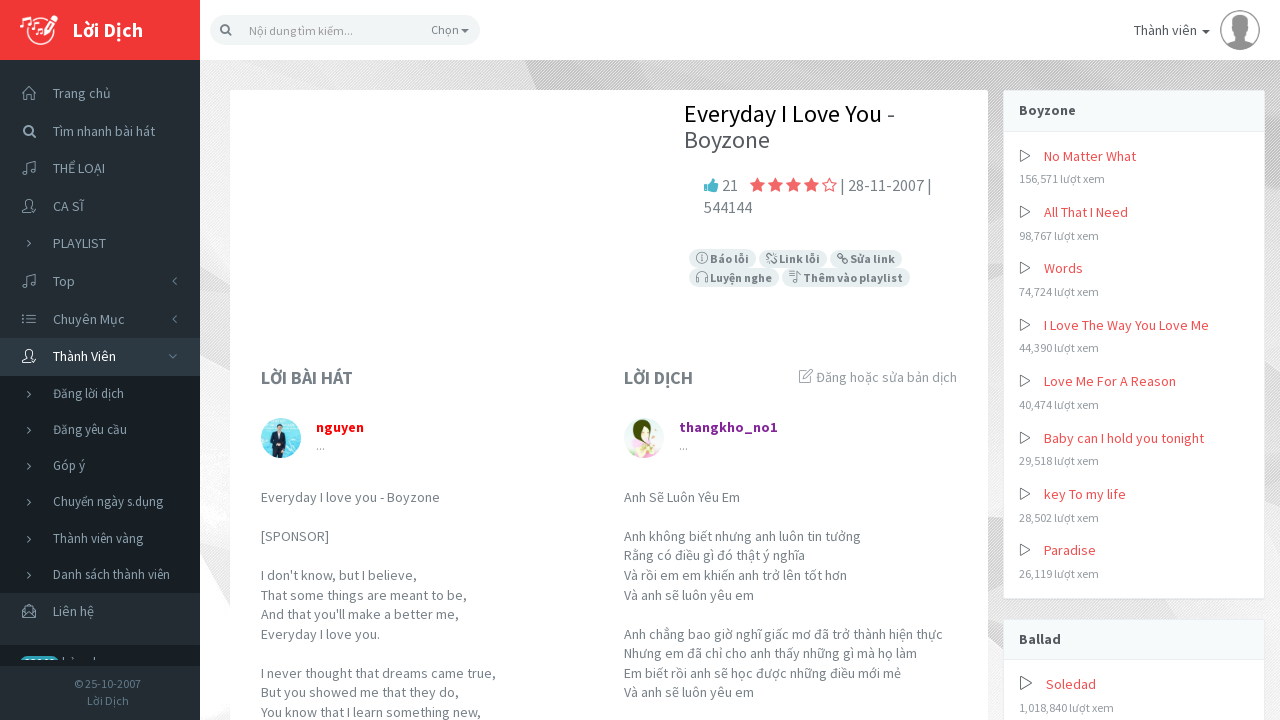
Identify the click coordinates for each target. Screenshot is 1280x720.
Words (1063, 268)
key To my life (1085, 494)
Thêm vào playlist (846, 277)
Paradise (1070, 550)
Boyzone (1047, 110)
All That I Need (1086, 212)
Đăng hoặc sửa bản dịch (878, 377)
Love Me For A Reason (1110, 381)
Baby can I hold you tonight (1124, 438)
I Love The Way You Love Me (1126, 325)
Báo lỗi (722, 258)
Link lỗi (793, 258)
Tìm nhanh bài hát (82, 131)
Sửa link (866, 258)
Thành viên (1197, 30)
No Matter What (1090, 156)
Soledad (1071, 684)
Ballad (1040, 639)
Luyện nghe (734, 277)
